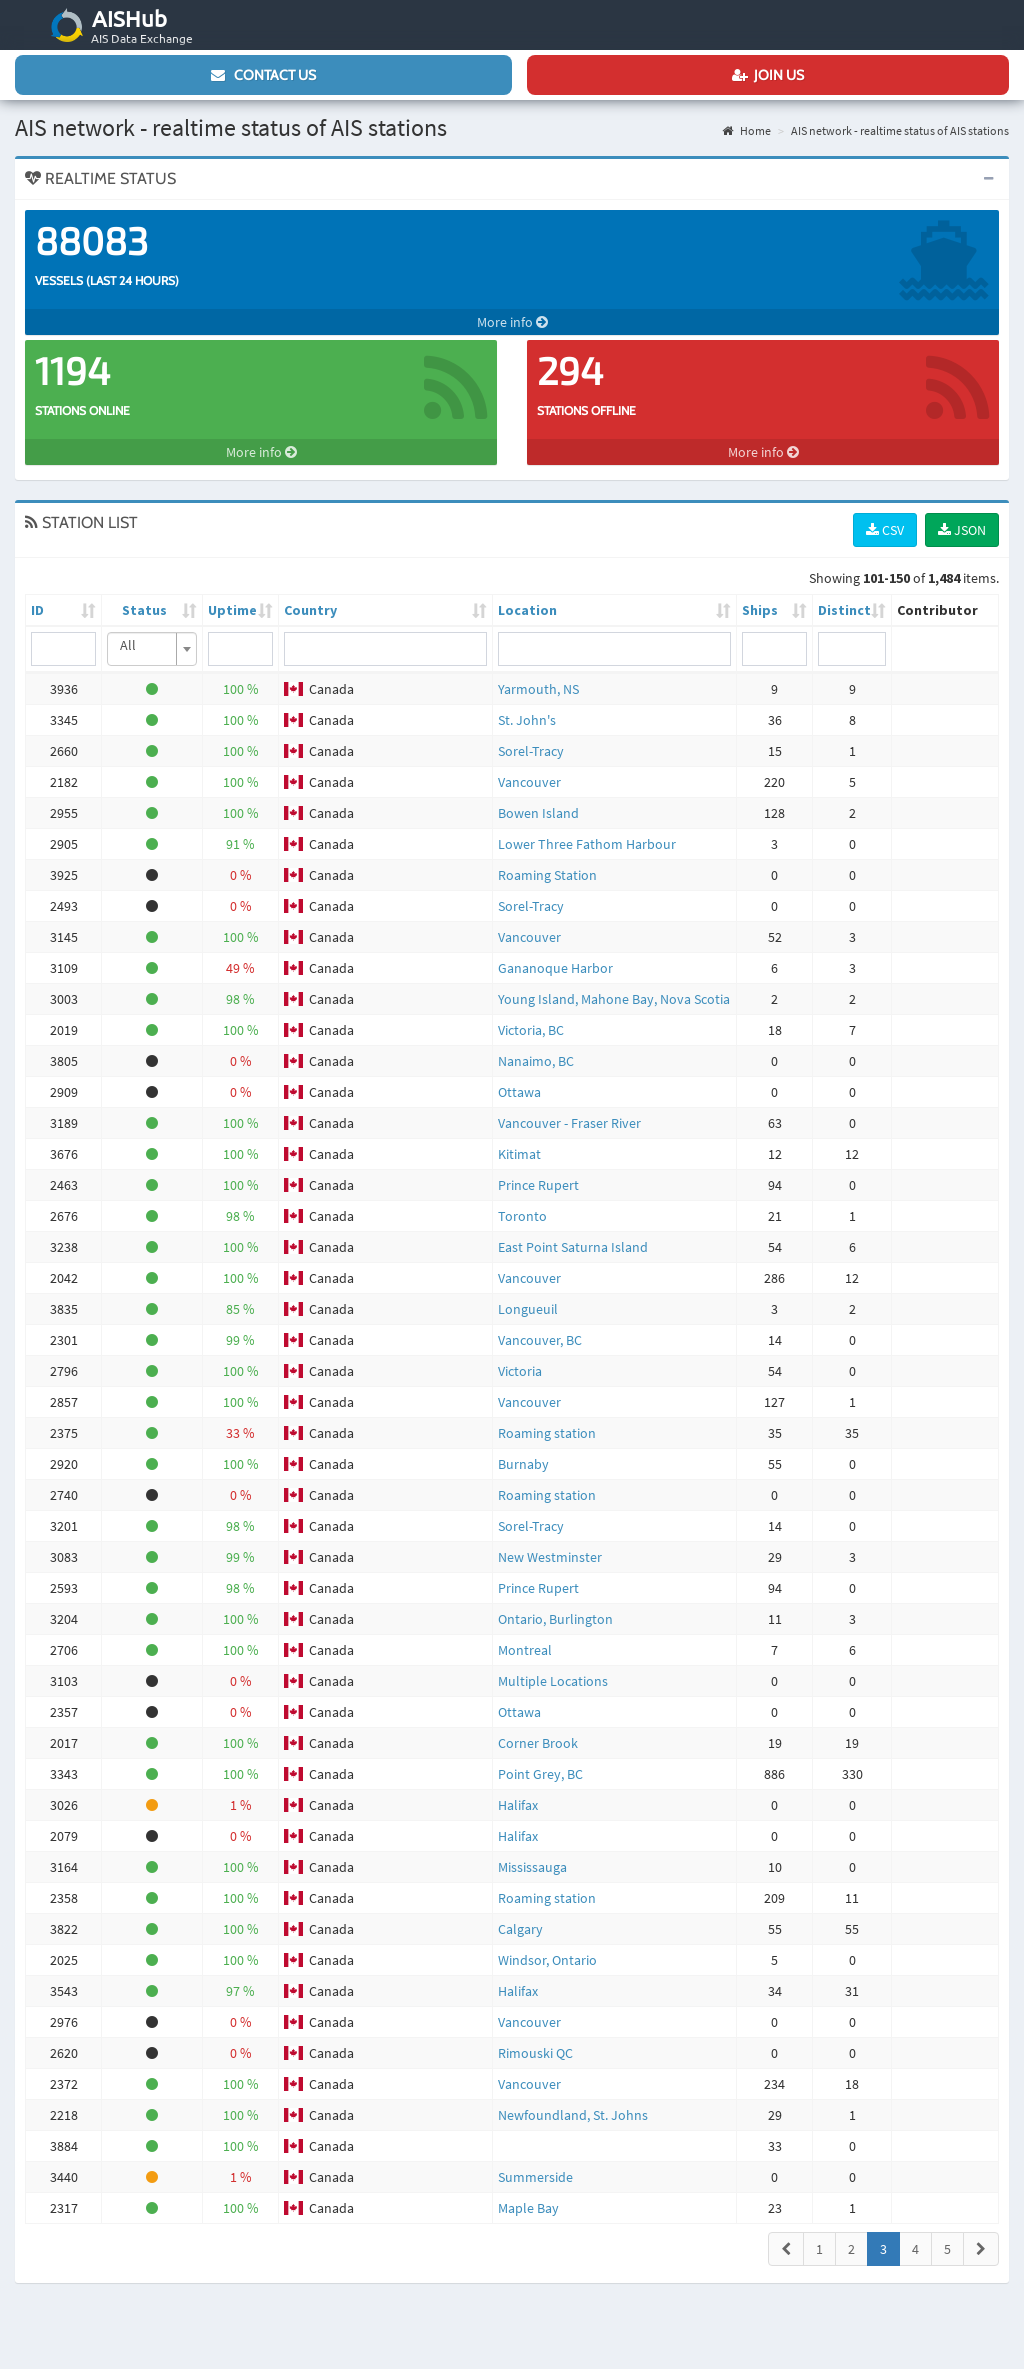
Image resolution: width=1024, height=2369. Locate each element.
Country (310, 610)
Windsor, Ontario (547, 1960)
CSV (885, 530)
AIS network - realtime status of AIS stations (900, 130)
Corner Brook (538, 1743)
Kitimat (519, 1154)
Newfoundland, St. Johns (573, 2115)
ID (37, 610)
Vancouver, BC (540, 1340)
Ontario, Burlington (555, 1619)
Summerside (535, 2177)
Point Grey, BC (540, 1774)
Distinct (844, 610)
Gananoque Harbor (555, 968)
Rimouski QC (535, 2053)
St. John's (527, 720)
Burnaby (523, 1464)
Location (527, 610)
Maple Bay (528, 2208)
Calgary (520, 1929)
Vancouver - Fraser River (569, 1123)
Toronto (522, 1216)
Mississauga (532, 1867)
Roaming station (547, 1433)
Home (746, 130)
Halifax (518, 1805)
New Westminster (550, 1557)
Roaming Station (547, 875)
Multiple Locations (553, 1681)
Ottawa (519, 1092)
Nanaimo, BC (536, 1061)
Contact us (263, 75)
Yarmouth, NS (538, 689)
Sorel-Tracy (531, 751)
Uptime (232, 610)
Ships (760, 610)
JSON (962, 530)
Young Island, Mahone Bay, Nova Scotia (614, 999)
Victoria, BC (531, 1030)
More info (512, 322)
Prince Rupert (538, 1185)
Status (144, 610)
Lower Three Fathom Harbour (587, 844)
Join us (768, 75)
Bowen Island (538, 813)
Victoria (520, 1371)
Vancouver (529, 782)
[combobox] (152, 649)
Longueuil (528, 1309)
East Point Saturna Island (573, 1247)
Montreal (525, 1650)
